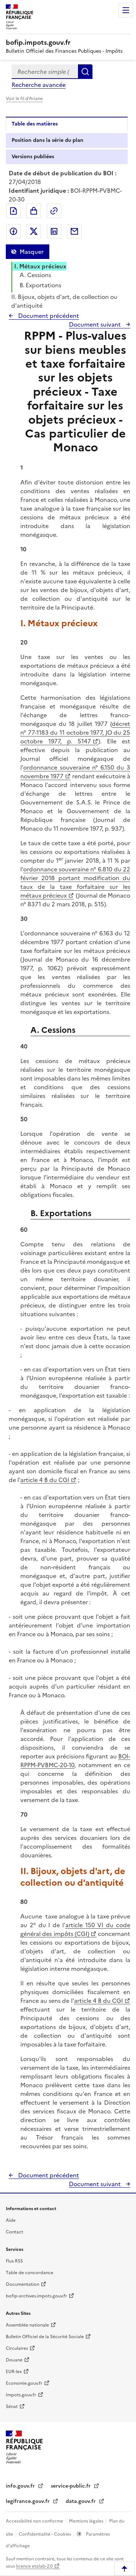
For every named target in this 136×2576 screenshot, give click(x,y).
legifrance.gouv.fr (28, 2501)
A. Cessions (35, 275)
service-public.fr (71, 2486)
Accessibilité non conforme (35, 2521)
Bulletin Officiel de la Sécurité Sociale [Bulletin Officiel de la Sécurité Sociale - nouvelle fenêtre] (45, 2336)
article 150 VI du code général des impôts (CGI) (75, 1929)
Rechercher (85, 71)
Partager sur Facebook (13, 231)
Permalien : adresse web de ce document (54, 211)
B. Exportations (40, 285)
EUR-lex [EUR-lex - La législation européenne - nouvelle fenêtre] (14, 2371)
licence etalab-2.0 (34, 2566)
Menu (126, 10)
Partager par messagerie (74, 231)
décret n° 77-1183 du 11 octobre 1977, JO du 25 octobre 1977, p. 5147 (75, 732)
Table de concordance (29, 2272)
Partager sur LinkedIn (54, 231)
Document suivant (95, 324)
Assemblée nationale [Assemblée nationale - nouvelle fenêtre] (27, 2325)
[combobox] (45, 71)
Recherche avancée (39, 84)
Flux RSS (14, 2261)
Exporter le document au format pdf (13, 211)
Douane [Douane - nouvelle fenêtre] (14, 2360)
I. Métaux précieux (40, 266)
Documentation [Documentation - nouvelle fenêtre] (22, 2284)
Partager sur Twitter (33, 231)
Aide (11, 2220)
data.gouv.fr (81, 2501)
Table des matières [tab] (35, 124)
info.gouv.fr (21, 2486)
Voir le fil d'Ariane (24, 98)
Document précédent (48, 315)
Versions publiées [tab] (33, 156)
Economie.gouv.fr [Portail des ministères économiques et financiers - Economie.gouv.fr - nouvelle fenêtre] (24, 2383)
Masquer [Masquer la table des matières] (32, 251)
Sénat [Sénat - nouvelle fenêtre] (12, 2406)
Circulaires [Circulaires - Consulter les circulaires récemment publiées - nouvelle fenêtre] (17, 2348)
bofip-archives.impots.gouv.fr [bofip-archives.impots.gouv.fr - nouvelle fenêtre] (36, 2296)
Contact (14, 2232)
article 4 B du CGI (44, 1479)
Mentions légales (86, 2521)
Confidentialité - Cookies (45, 2534)
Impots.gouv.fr (21, 2395)
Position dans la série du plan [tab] (47, 140)
